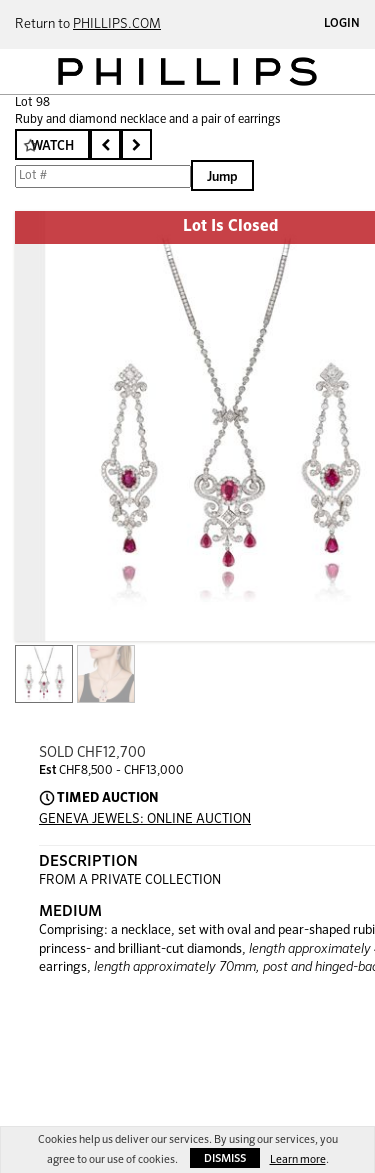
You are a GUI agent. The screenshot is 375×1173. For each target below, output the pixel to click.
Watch (52, 146)
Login (342, 24)
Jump (222, 177)
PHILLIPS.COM (117, 24)
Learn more (298, 1159)
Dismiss (225, 1158)
